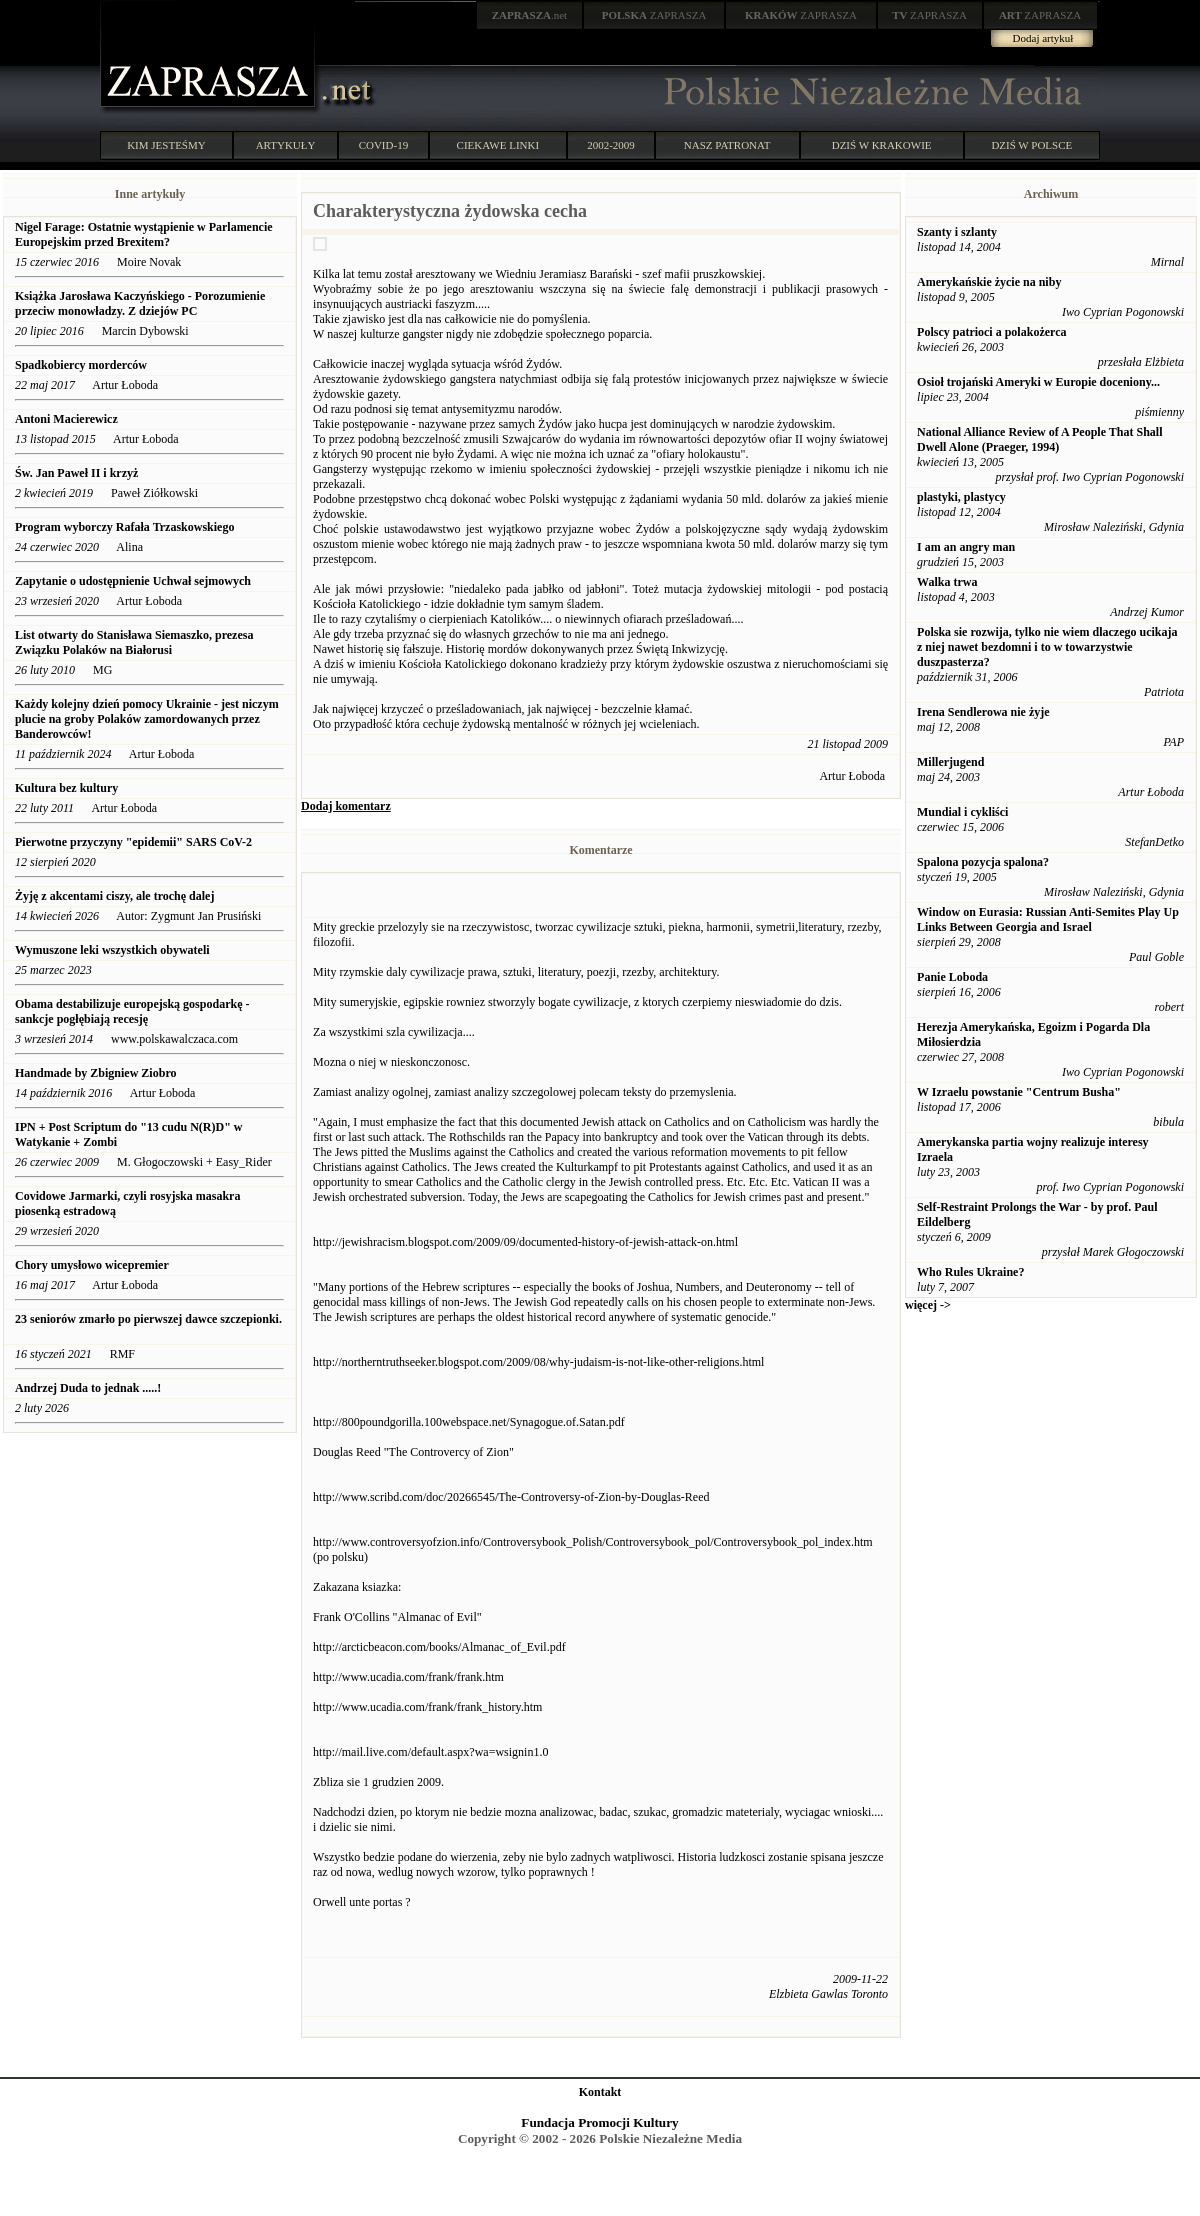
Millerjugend (950, 762)
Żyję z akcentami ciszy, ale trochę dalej (114, 896)
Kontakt (600, 2092)
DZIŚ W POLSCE (1031, 145)
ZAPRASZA (654, 15)
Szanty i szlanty (957, 232)
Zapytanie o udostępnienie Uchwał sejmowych (133, 581)
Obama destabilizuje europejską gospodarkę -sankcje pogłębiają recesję (132, 1011)
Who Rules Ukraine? (970, 1272)
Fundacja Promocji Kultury (599, 2122)
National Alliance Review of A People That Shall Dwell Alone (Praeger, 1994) (1039, 439)
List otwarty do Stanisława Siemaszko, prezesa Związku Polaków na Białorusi (134, 642)
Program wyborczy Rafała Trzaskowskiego (124, 527)
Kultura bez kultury (66, 788)
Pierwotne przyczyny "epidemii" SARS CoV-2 (133, 842)
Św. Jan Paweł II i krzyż (78, 473)
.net (530, 15)
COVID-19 (384, 145)
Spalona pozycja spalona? (983, 862)
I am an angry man (966, 547)
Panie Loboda (952, 977)
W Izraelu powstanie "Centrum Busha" (1019, 1092)
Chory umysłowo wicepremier (92, 1265)
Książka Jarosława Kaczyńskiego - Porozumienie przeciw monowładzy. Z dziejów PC (140, 303)
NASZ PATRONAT (727, 145)
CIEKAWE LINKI (498, 145)
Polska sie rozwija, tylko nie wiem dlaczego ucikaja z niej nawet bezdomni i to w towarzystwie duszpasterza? (1047, 647)
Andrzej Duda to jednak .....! (88, 1388)
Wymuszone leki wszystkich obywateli (112, 950)
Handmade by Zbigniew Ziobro (95, 1073)
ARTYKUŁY (286, 145)
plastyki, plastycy (961, 497)
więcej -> (928, 1305)
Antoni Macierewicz (66, 419)
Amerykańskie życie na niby (989, 282)
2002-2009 (611, 145)
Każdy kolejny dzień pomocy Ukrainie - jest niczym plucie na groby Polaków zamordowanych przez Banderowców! (147, 719)
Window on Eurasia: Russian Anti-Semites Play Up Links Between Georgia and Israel (1048, 919)
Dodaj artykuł (1043, 38)
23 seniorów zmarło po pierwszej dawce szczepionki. (148, 1319)
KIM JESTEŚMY (166, 145)
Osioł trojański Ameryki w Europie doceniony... (1038, 382)
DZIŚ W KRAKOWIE (882, 145)
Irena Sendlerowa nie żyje (983, 712)
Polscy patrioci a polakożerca (991, 332)
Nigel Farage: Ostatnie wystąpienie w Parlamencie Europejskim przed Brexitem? (144, 234)
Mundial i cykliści (962, 812)
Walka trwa (947, 582)
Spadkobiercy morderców (81, 365)
